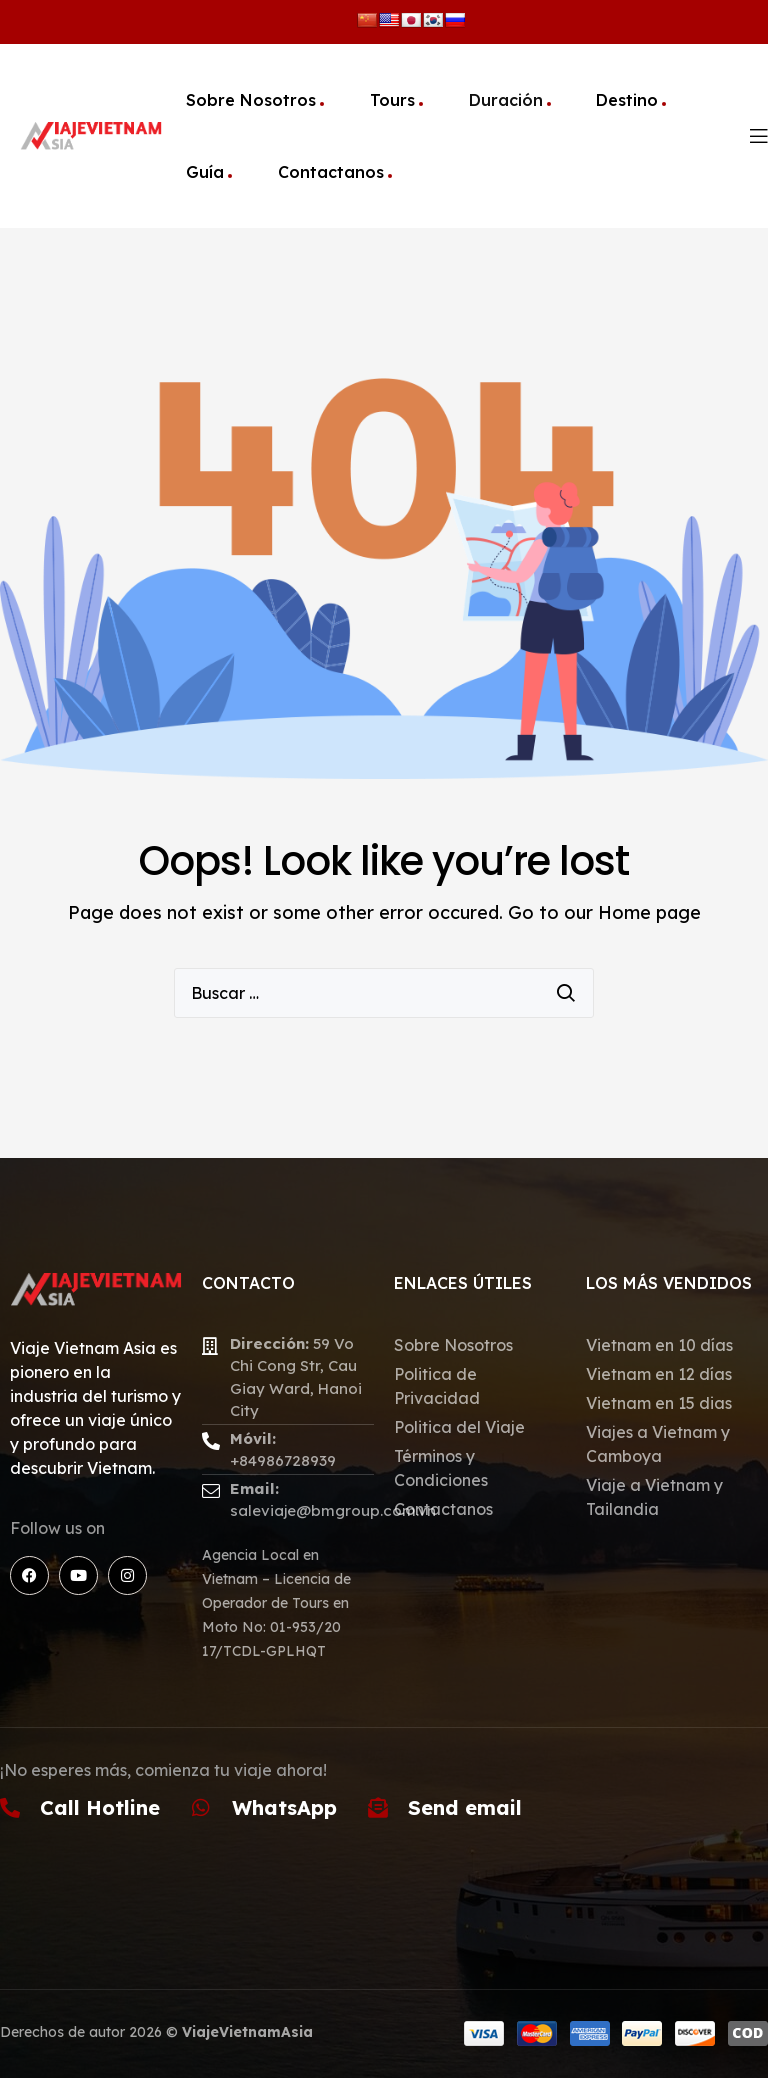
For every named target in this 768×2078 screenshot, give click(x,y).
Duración (506, 100)
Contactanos (331, 172)
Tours (392, 100)
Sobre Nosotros (251, 100)
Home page (649, 912)
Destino (627, 100)
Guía (205, 172)
